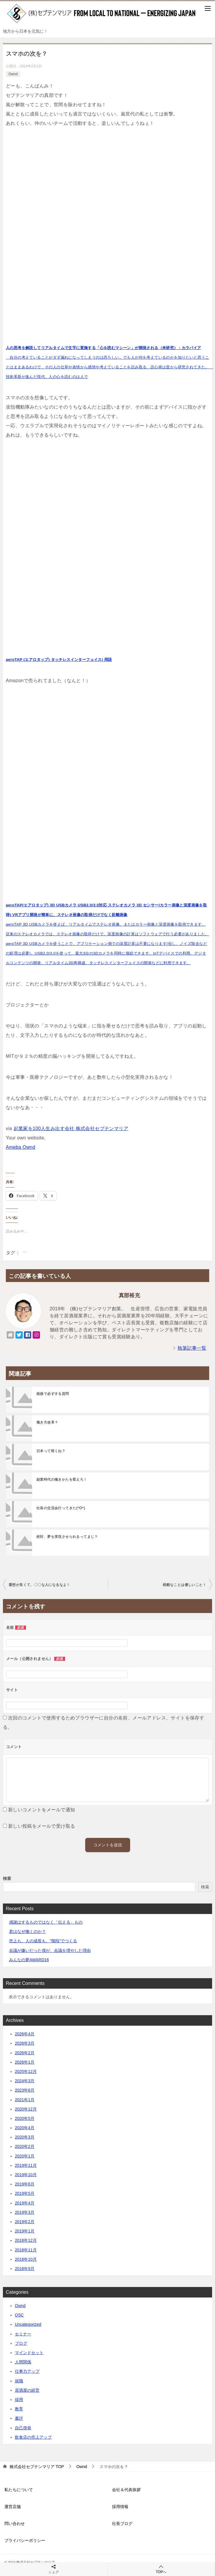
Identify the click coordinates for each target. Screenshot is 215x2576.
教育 (19, 2409)
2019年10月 (26, 2174)
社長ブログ (122, 2523)
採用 (19, 2399)
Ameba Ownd (20, 1147)
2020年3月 (24, 2137)
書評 (19, 2418)
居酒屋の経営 (27, 2390)
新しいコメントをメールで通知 (41, 1809)
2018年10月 (26, 2259)
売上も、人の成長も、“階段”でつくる (43, 1940)
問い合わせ (14, 2523)
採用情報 (120, 2506)
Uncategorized (28, 2324)
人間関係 (23, 2362)
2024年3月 (24, 2080)
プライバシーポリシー (24, 2540)
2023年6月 (24, 2090)
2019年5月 (24, 2193)
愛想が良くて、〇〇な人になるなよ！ (39, 1585)
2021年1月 (24, 2099)
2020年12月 (26, 2109)
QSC (19, 2315)
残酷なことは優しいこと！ (184, 1585)
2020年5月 (24, 2118)
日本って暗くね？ (50, 1451)
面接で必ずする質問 (52, 1394)
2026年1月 (24, 2062)
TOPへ (161, 2569)
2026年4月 (24, 2034)
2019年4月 (24, 2203)
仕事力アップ (27, 2371)
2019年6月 (24, 2184)
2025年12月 (26, 2071)
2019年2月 (24, 2221)
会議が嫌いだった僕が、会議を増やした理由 (50, 1950)
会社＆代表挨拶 (126, 2489)
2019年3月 (24, 2212)
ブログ (21, 2343)
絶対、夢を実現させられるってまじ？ (67, 1537)
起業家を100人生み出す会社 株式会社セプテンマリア (71, 1128)
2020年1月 (24, 2156)
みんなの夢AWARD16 (29, 1959)
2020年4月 (24, 2127)
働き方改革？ (47, 1422)
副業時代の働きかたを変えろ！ (61, 1479)
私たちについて (18, 2489)
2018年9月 (24, 2268)
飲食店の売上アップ (33, 2437)
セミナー (23, 2334)
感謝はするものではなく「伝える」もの (46, 1922)
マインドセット (29, 2352)
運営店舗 (12, 2506)
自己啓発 (23, 2428)
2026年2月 (24, 2052)
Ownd (13, 74)
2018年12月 (26, 2240)
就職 (19, 2381)
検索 (7, 1878)
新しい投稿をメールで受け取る (41, 1826)
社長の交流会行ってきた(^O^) (60, 1508)
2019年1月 (24, 2231)
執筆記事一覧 (192, 1348)
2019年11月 (26, 2165)
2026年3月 (24, 2043)
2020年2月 (24, 2146)
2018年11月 (26, 2250)
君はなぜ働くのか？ (27, 1931)
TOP (37, 2466)
